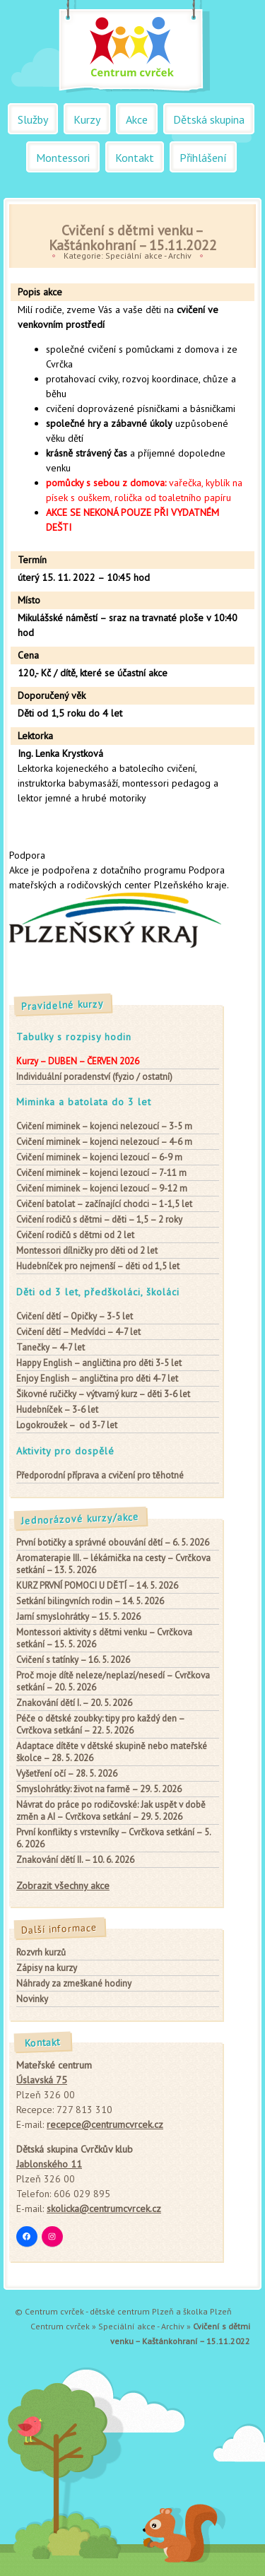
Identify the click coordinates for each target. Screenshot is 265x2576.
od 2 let (75, 1235)
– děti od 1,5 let (97, 1266)
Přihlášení (203, 158)
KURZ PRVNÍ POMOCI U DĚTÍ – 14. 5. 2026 (97, 1586)
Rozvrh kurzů (41, 1952)
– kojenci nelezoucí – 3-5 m (104, 1126)
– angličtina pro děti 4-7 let (97, 1378)
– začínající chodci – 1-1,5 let (104, 1204)
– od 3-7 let (66, 1425)
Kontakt (134, 158)
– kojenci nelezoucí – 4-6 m (104, 1142)
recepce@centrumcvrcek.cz (105, 2124)
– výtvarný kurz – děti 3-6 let (103, 1394)
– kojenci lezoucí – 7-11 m (101, 1173)
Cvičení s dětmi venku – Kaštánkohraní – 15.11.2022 (133, 237)
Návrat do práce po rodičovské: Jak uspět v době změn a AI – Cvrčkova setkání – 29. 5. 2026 (111, 1811)
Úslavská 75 (41, 2080)
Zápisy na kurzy (46, 1968)
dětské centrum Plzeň (132, 2311)
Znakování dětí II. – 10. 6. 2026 (75, 1860)
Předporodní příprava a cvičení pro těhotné (100, 1475)
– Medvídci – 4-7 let (78, 1332)
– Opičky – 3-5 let (74, 1316)
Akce (137, 119)
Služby (33, 119)
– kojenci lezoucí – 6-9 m (99, 1157)
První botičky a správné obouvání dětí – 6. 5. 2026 (112, 1542)
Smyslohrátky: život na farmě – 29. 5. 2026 (99, 1789)
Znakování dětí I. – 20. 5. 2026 (74, 1703)
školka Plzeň (207, 2311)
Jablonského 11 (49, 2164)
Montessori (63, 158)
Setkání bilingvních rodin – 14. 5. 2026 (90, 1601)
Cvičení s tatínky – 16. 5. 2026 (73, 1660)
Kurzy (86, 119)
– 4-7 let (50, 1347)
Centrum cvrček (60, 2326)
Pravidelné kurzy (63, 1005)
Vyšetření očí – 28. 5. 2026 (66, 1774)
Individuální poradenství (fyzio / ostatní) (94, 1077)
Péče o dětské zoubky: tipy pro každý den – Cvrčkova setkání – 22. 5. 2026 (100, 1724)
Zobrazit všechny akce (63, 1885)
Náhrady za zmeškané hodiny (73, 1983)
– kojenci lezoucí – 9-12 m (101, 1188)
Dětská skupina (209, 119)
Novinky (32, 1999)
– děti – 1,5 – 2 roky (99, 1219)
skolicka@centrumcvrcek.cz (104, 2208)
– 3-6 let (57, 1410)
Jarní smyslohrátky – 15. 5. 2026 (78, 1617)
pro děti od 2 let (87, 1251)
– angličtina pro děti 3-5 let (99, 1363)
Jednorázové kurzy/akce (80, 1519)
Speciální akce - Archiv (148, 255)
